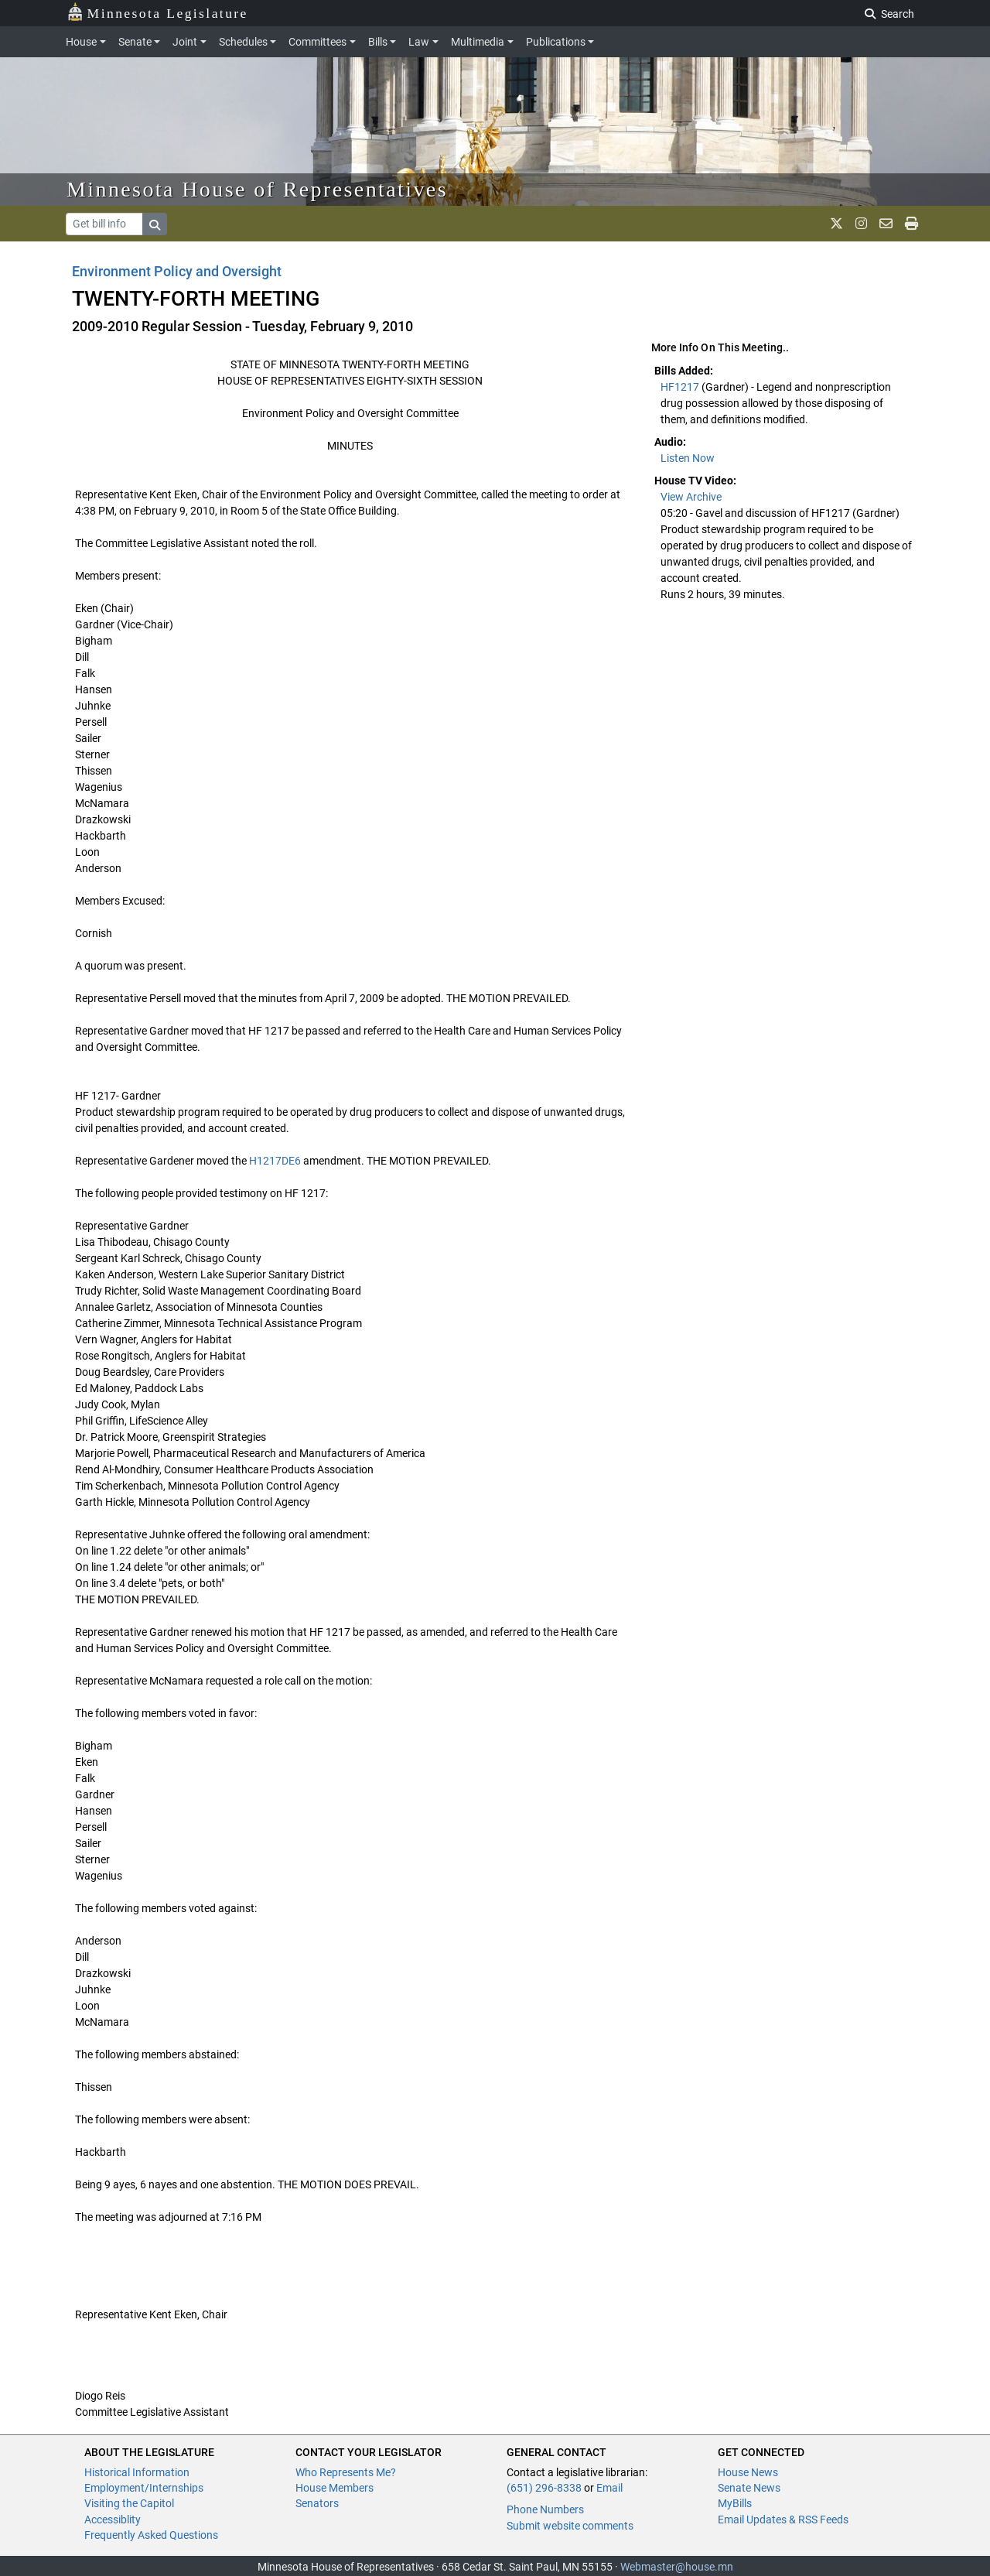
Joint (184, 42)
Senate (135, 42)
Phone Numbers (545, 2509)
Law (418, 42)
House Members (334, 2488)
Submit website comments (570, 2526)
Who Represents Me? (345, 2472)
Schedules (243, 42)
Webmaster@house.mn (676, 2567)
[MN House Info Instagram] (861, 223)
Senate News (749, 2488)
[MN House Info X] (836, 223)
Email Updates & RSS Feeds (783, 2519)
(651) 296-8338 (544, 2488)
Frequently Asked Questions (151, 2535)
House (81, 42)
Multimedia (477, 42)
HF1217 (681, 387)
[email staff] (886, 223)
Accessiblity (112, 2519)
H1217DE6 (275, 1161)
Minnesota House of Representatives (257, 189)
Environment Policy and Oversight (177, 271)
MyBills (735, 2503)
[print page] (911, 223)
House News (748, 2472)
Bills (377, 42)
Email (609, 2488)
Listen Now (688, 458)
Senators (317, 2503)
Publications (555, 42)
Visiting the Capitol (129, 2503)
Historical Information (136, 2472)
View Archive (691, 497)
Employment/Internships (143, 2488)
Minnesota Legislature (157, 12)
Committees (317, 42)
